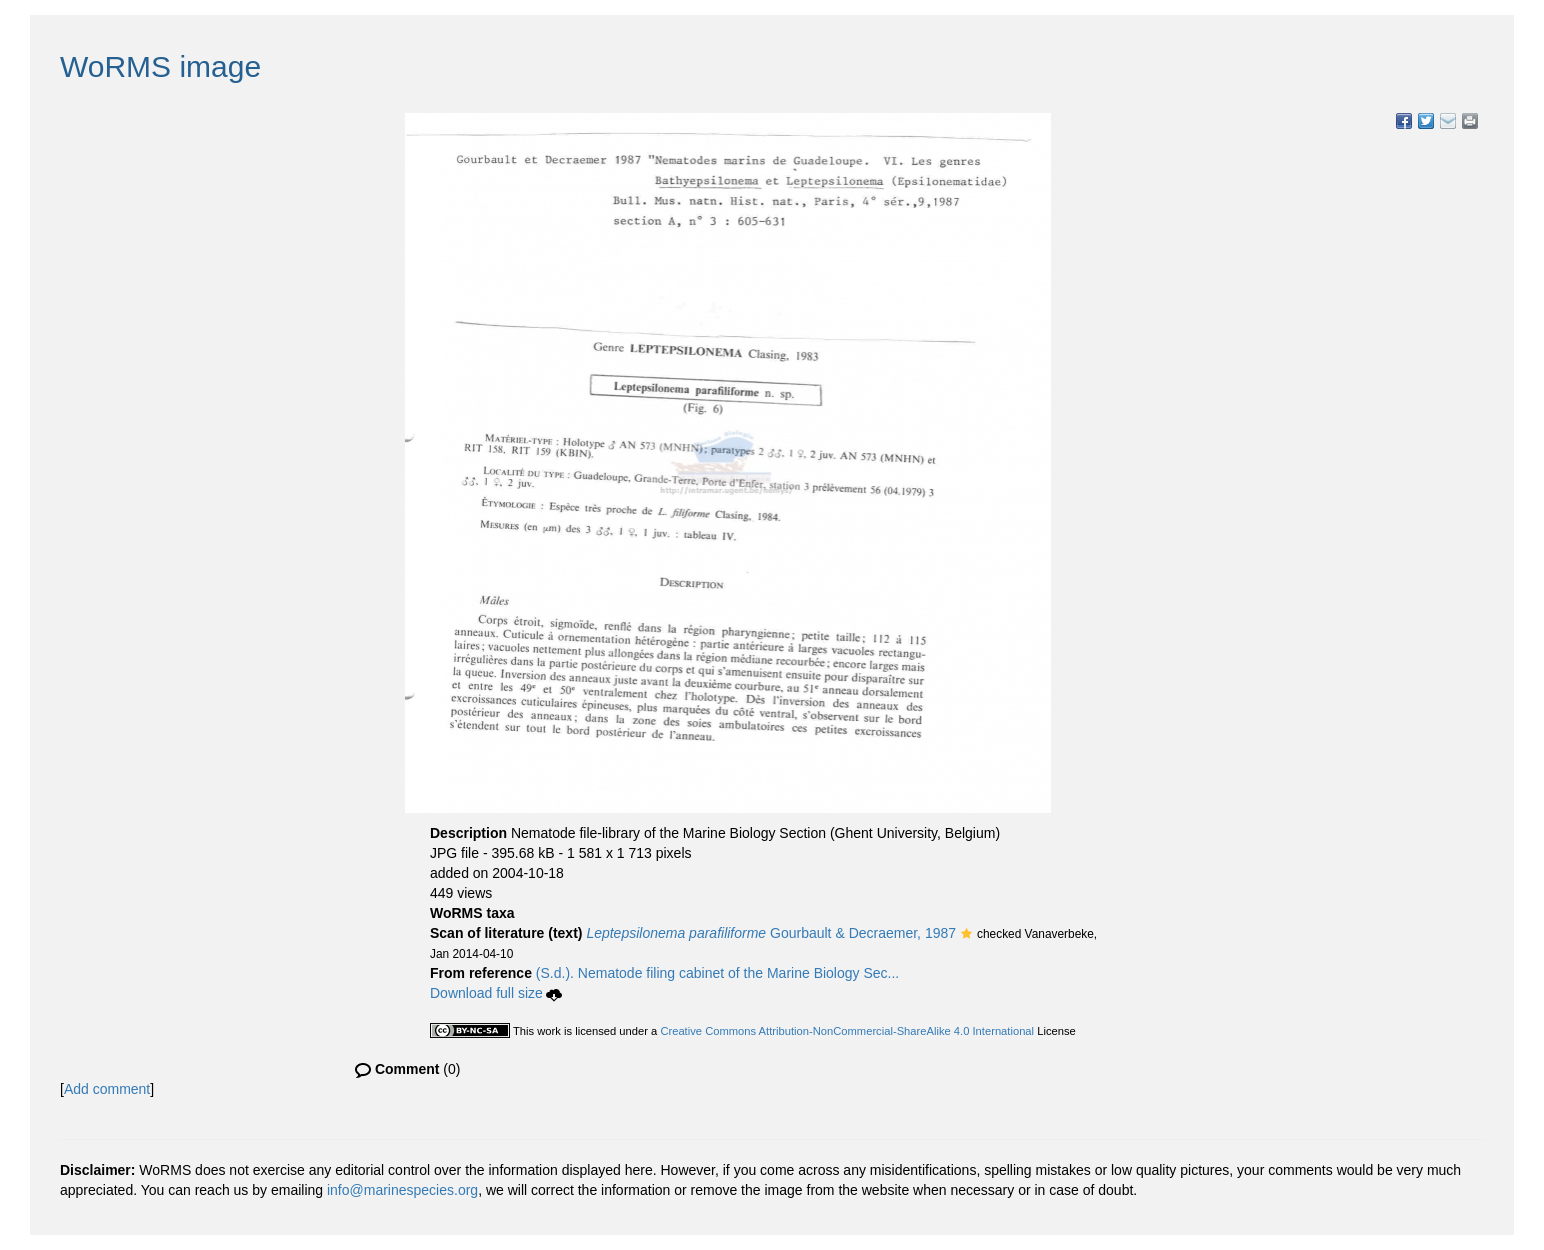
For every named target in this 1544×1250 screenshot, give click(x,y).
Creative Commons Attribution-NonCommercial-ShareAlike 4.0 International (847, 1031)
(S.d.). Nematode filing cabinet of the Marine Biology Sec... (717, 973)
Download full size (496, 993)
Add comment (107, 1089)
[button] (966, 935)
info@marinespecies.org (402, 1190)
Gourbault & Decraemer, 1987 (771, 933)
